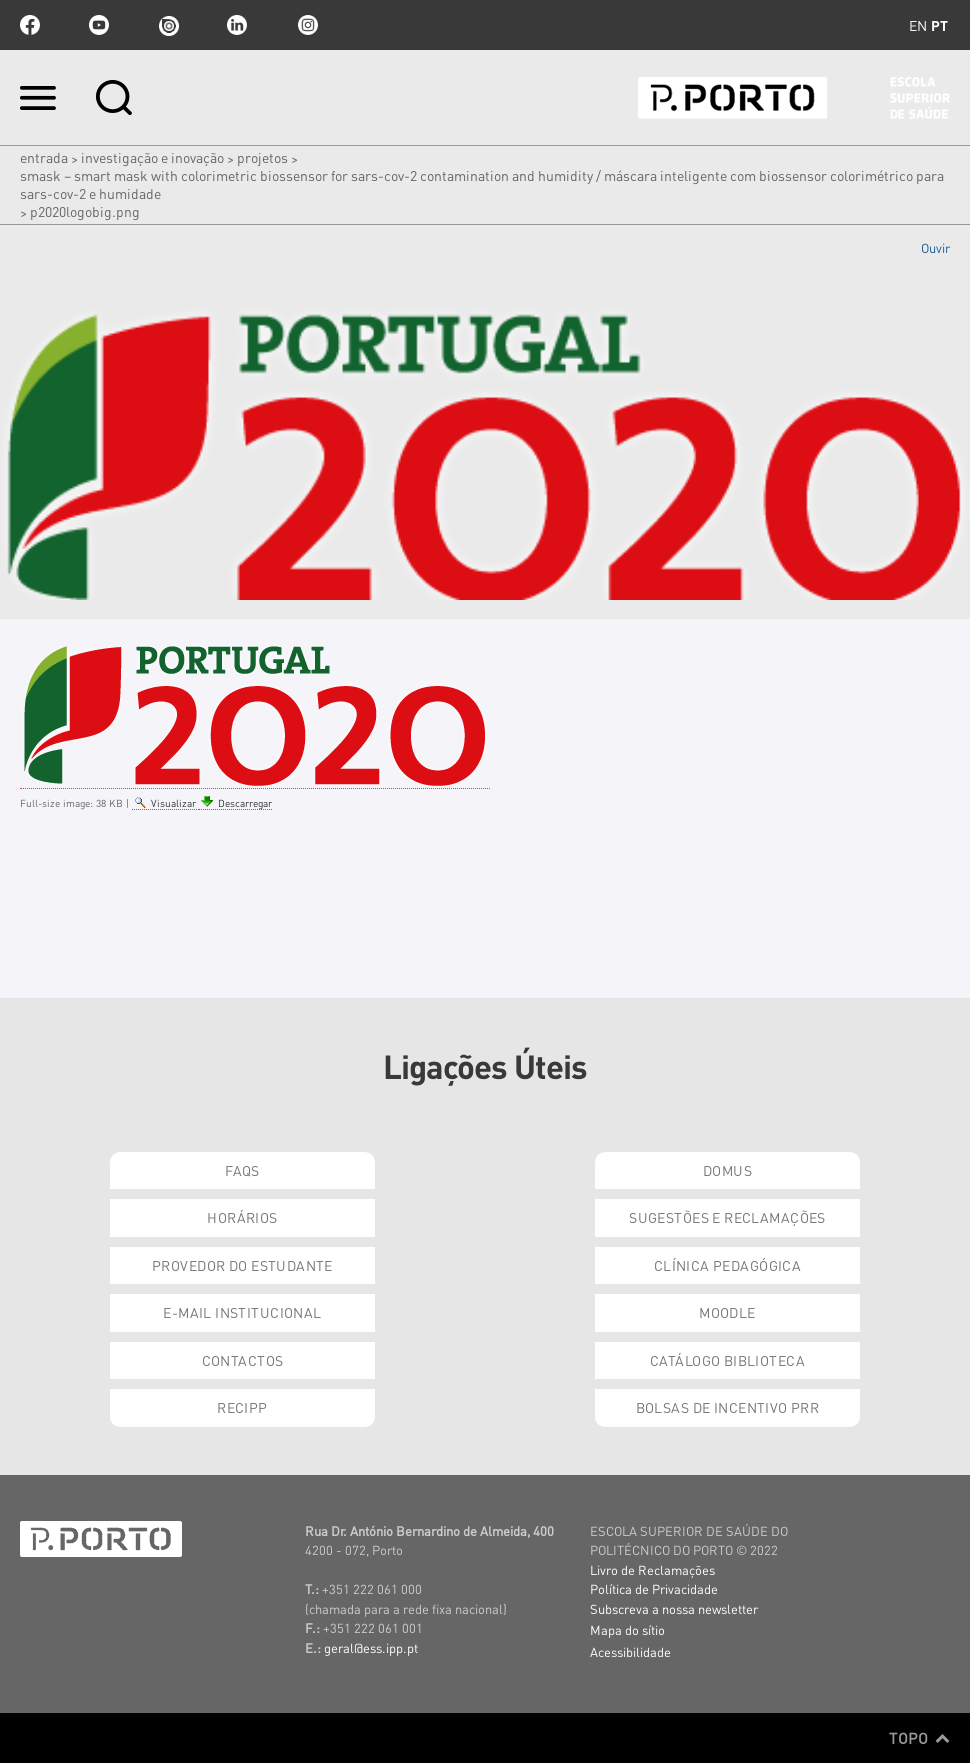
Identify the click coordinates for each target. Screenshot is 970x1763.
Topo (919, 1738)
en (918, 25)
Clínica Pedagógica (728, 1265)
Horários (242, 1217)
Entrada (44, 157)
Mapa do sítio (627, 1629)
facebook (30, 25)
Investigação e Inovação (152, 157)
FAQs (242, 1170)
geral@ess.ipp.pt (371, 1647)
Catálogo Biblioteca (727, 1360)
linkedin (237, 25)
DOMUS (727, 1170)
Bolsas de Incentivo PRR (728, 1407)
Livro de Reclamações (652, 1569)
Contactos (243, 1360)
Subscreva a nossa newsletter (674, 1608)
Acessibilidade (630, 1651)
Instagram (306, 25)
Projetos (262, 157)
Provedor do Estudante (242, 1265)
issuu (168, 25)
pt (939, 25)
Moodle (727, 1312)
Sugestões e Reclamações (727, 1217)
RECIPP (242, 1407)
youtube (99, 25)
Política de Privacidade (654, 1588)
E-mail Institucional (242, 1312)
